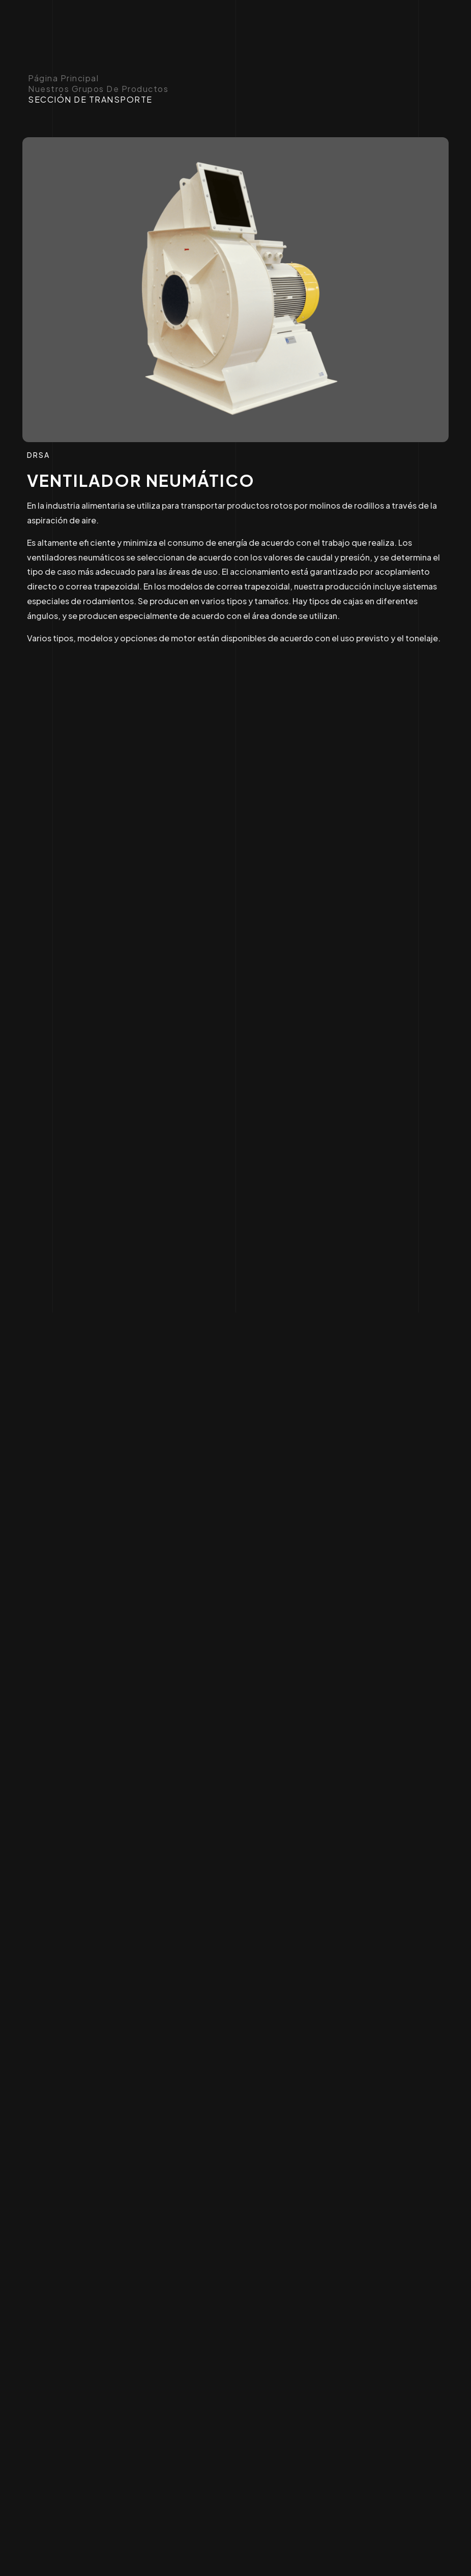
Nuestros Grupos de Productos (98, 89)
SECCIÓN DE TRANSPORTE (90, 100)
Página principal (63, 78)
